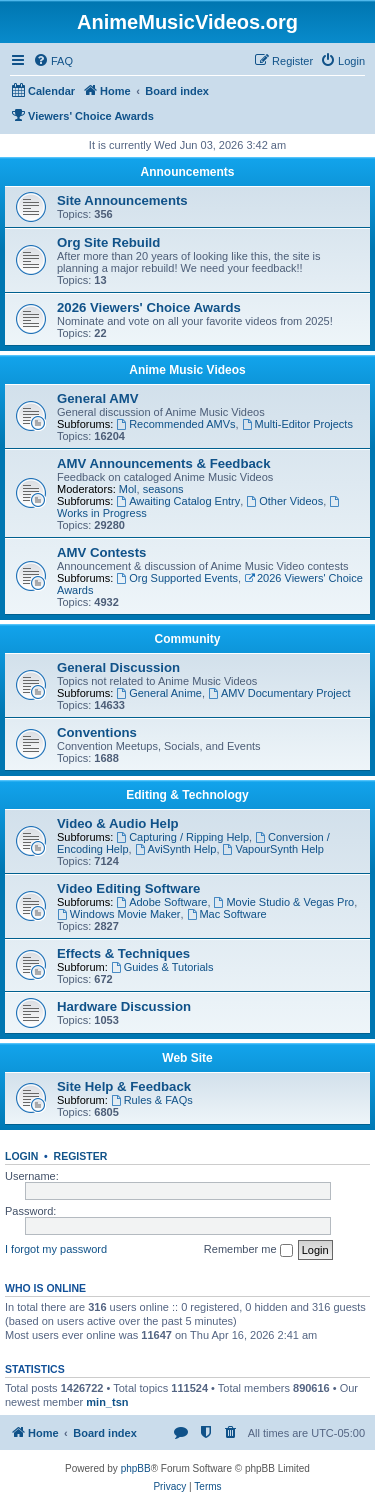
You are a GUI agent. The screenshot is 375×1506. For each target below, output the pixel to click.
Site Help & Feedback (124, 1086)
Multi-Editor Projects (297, 424)
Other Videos (284, 501)
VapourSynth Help (273, 849)
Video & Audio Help (118, 823)
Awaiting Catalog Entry (178, 501)
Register (81, 1156)
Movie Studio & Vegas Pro (284, 902)
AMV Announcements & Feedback (163, 463)
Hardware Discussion (124, 1006)
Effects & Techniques (123, 953)
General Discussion (118, 667)
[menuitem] (53, 61)
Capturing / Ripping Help (182, 837)
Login (21, 1156)
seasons (163, 489)
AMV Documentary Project (279, 693)
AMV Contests (101, 552)
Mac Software (227, 914)
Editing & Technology (187, 795)
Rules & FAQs (152, 1100)
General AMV (98, 398)
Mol (128, 489)
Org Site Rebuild (108, 242)
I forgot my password (56, 1249)
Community (188, 639)
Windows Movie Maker (118, 914)
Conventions (97, 732)
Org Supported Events (177, 578)
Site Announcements (122, 200)
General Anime (159, 693)
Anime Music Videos (187, 370)
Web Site (187, 1058)
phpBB (136, 1468)
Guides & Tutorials (162, 967)
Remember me (248, 1250)
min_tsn (107, 1402)
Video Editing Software (128, 888)
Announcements (187, 172)
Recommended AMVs (175, 424)
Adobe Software (161, 902)
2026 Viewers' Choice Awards (149, 307)
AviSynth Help (176, 849)
